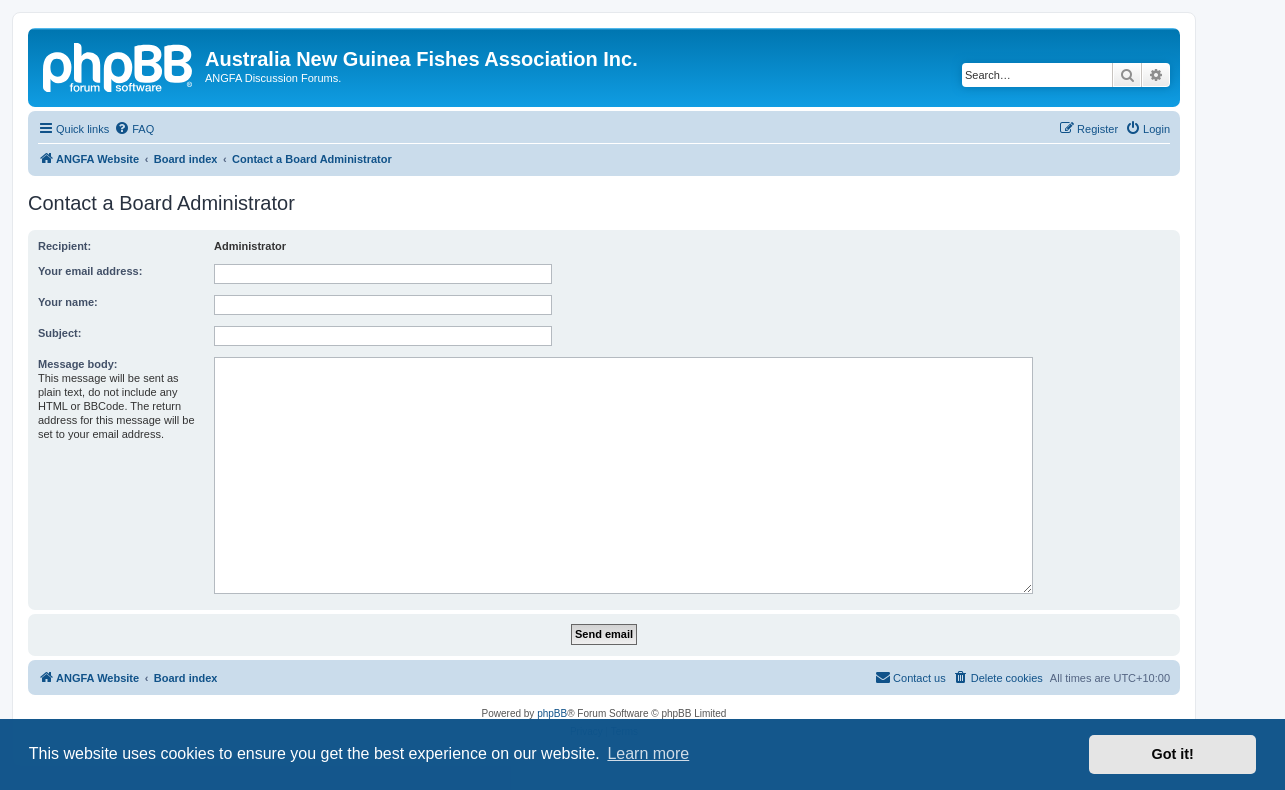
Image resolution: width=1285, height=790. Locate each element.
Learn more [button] (648, 753)
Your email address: (90, 271)
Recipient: (64, 246)
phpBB (552, 713)
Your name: (68, 302)
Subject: (59, 333)
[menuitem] (134, 129)
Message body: (77, 364)
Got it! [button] (1173, 754)
